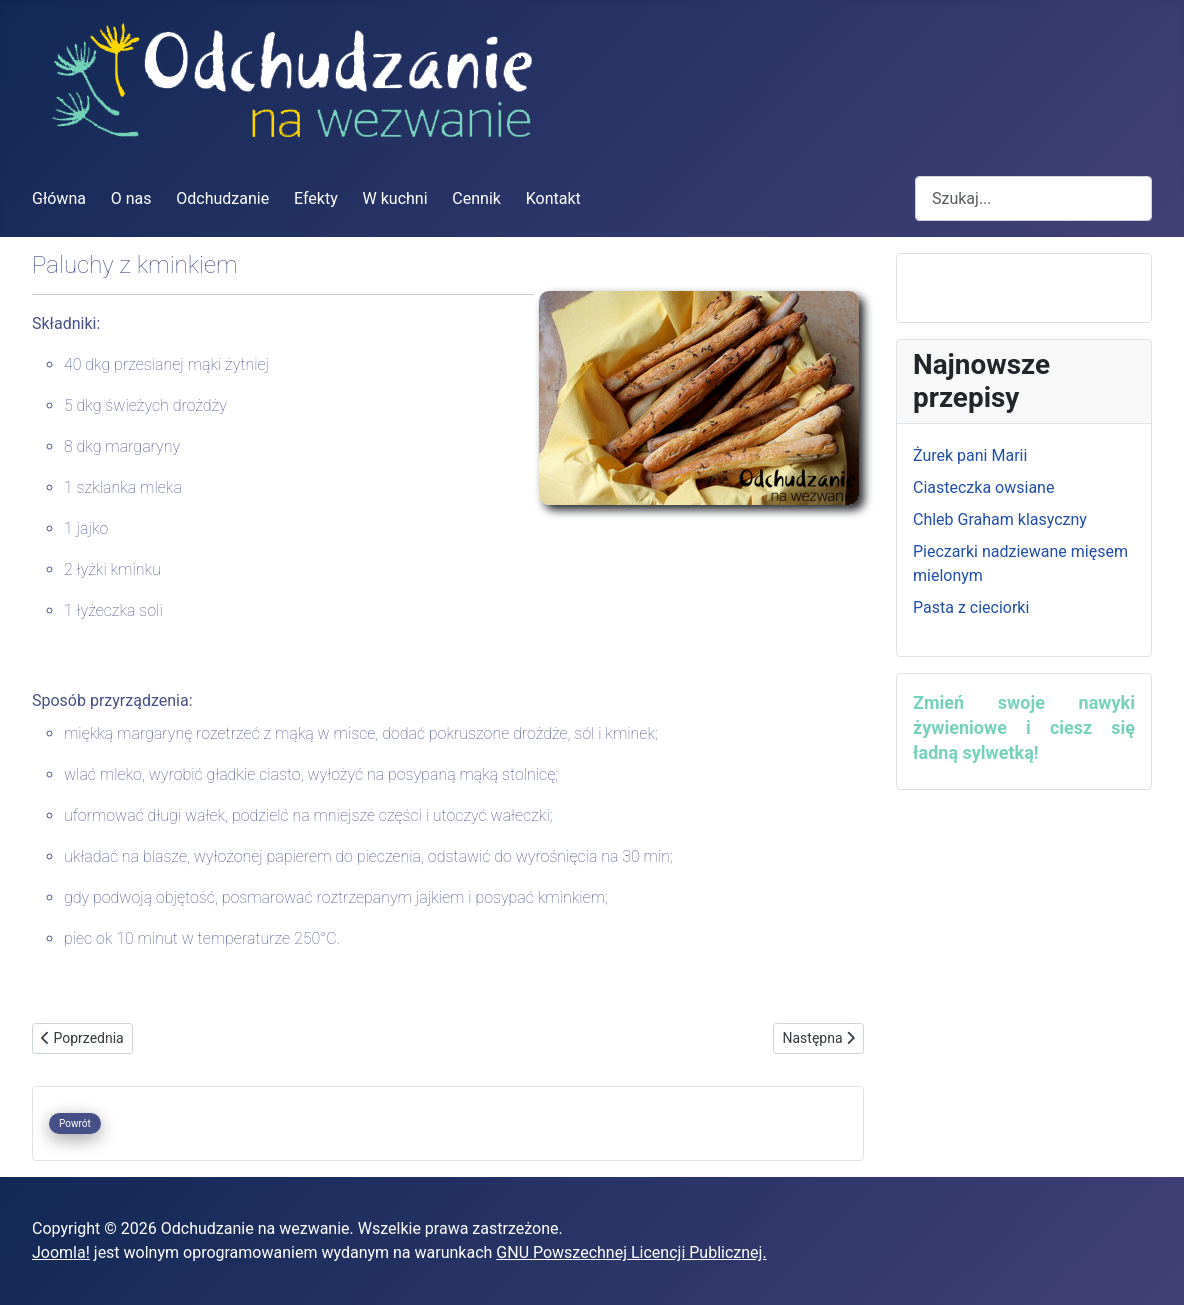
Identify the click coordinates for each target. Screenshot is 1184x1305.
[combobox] (1033, 198)
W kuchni (395, 198)
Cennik (476, 198)
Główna (59, 198)
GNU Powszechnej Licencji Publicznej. (631, 1252)
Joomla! (61, 1252)
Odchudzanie (222, 198)
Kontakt (553, 198)
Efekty (316, 198)
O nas (131, 198)
